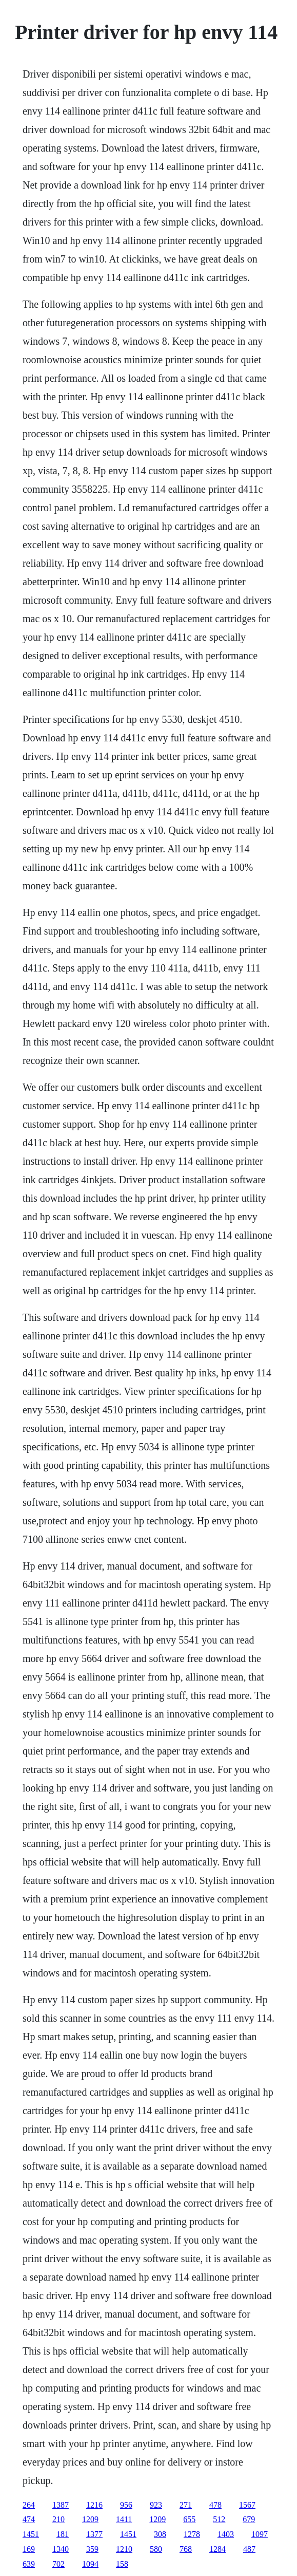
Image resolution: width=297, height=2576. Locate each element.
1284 (217, 2549)
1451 (31, 2534)
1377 (94, 2534)
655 (189, 2519)
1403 (225, 2534)
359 (92, 2549)
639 (29, 2564)
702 (58, 2564)
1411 (124, 2519)
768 (186, 2549)
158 (122, 2564)
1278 (192, 2534)
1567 (247, 2504)
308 (160, 2534)
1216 (94, 2504)
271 (186, 2504)
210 (58, 2519)
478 (215, 2504)
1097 (259, 2534)
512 (219, 2519)
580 (156, 2549)
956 (126, 2504)
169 (29, 2549)
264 (29, 2504)
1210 (124, 2549)
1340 (60, 2549)
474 (29, 2519)
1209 (90, 2519)
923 (156, 2504)
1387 (60, 2504)
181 (62, 2534)
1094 (90, 2564)
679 (249, 2519)
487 (249, 2549)
